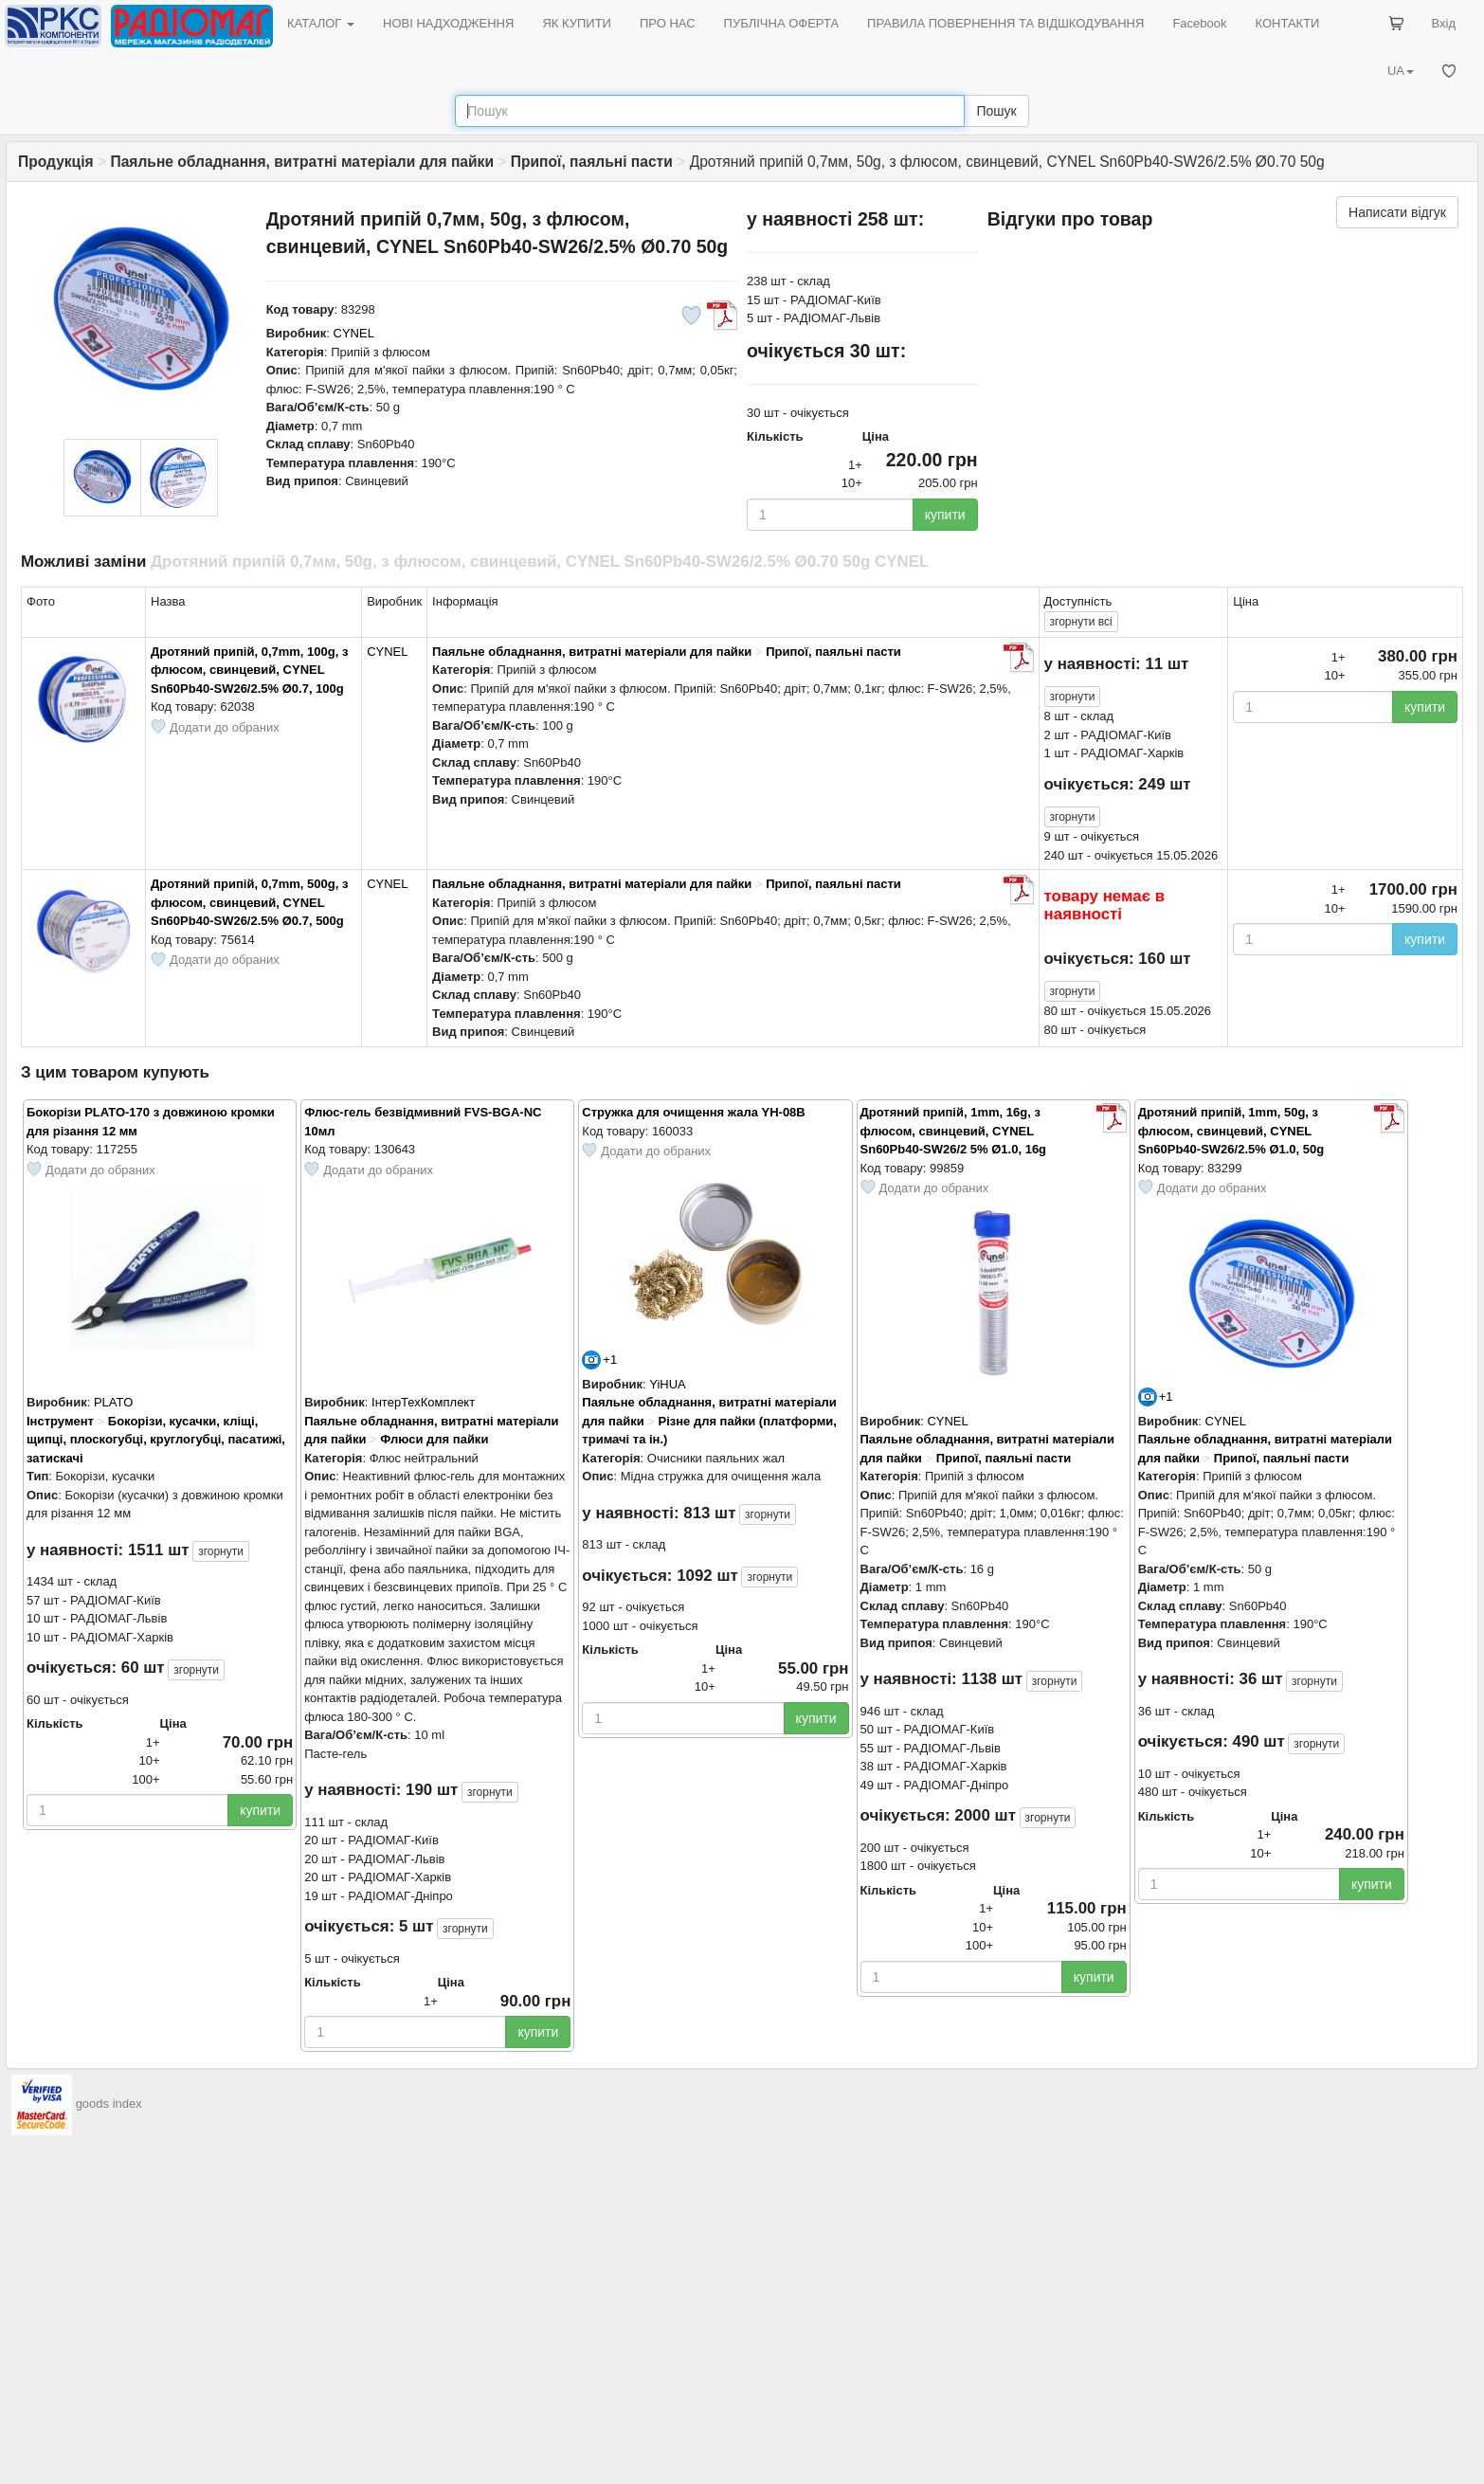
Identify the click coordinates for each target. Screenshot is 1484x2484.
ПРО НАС (668, 23)
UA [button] (1400, 70)
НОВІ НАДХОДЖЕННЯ (448, 23)
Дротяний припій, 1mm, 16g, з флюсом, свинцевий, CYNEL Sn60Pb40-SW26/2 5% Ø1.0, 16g (953, 1130)
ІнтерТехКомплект (423, 1402)
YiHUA (667, 1384)
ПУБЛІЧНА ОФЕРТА (782, 23)
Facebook (1199, 23)
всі (1081, 621)
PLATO (113, 1402)
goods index (109, 2104)
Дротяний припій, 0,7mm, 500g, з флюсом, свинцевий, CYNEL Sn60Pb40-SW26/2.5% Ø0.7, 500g (249, 902)
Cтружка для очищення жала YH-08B (693, 1112)
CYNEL (354, 333)
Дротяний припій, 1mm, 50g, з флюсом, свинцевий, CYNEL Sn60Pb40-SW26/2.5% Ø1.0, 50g (1231, 1130)
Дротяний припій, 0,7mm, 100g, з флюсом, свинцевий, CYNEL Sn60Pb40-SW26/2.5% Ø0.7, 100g (249, 670)
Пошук (996, 110)
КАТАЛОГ (320, 23)
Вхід (1444, 23)
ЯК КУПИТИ (576, 23)
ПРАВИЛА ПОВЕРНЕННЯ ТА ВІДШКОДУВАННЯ (1005, 23)
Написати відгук (1397, 212)
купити (945, 514)
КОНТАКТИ (1287, 23)
